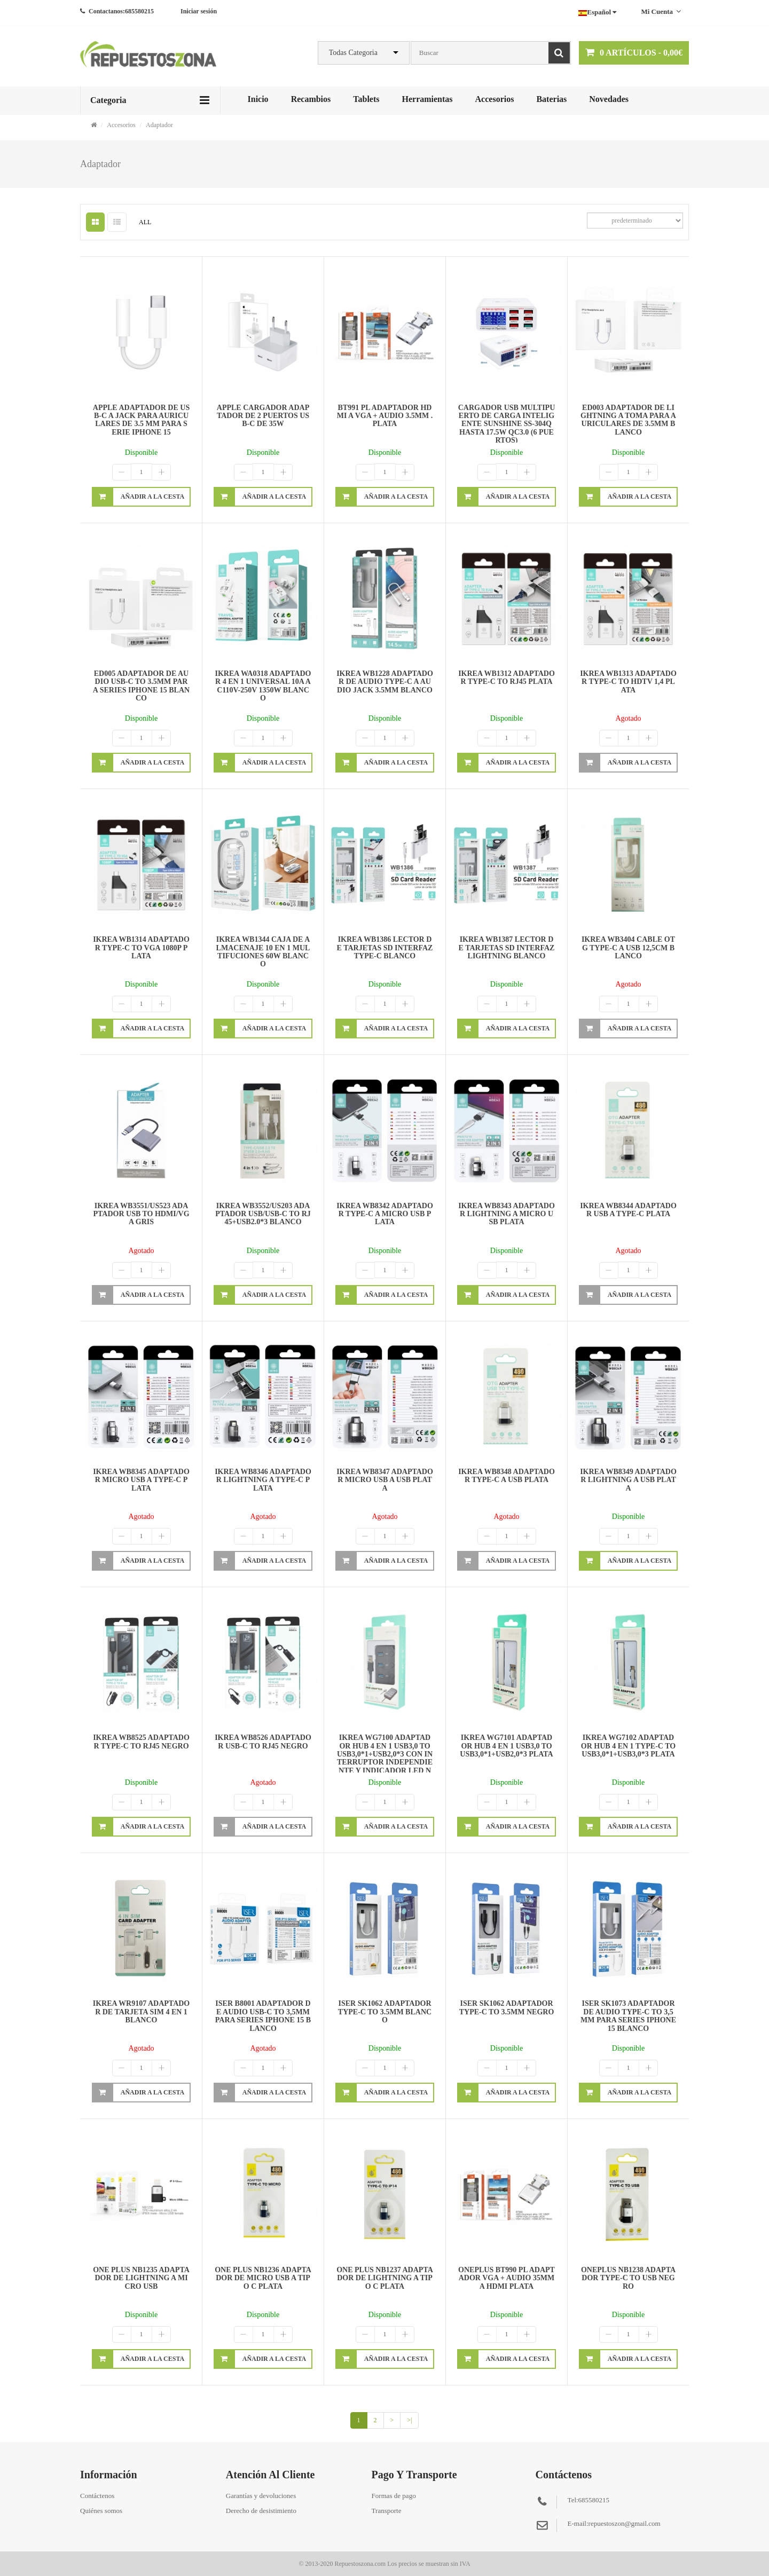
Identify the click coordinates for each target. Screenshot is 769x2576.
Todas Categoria (353, 53)
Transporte (387, 2511)
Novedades (609, 99)
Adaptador (159, 125)
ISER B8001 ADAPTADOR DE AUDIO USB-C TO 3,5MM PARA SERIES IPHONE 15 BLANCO (263, 2015)
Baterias (551, 99)
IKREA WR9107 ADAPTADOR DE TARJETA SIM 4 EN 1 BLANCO (141, 2011)
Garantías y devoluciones (261, 2496)
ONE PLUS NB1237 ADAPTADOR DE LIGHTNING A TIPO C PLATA (384, 2278)
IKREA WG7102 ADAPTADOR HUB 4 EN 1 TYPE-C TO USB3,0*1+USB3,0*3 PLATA (628, 1746)
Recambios (311, 99)
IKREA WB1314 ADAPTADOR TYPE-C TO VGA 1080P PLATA (141, 947)
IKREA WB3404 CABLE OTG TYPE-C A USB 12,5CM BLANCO (628, 947)
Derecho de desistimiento (261, 2511)
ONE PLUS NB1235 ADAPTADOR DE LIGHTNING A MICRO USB (141, 2278)
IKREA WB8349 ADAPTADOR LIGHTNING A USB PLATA (628, 1480)
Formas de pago (394, 2496)
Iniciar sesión (199, 11)
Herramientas (427, 99)
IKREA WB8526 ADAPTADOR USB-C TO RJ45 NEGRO (263, 1742)
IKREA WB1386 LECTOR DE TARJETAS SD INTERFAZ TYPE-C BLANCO (385, 947)
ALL (145, 222)
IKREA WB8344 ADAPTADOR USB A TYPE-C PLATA (628, 1210)
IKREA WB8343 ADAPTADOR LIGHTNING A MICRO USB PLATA (506, 1214)
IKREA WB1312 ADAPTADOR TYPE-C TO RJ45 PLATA (506, 677)
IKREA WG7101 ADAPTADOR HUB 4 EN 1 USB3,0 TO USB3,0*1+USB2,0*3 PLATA (506, 1746)
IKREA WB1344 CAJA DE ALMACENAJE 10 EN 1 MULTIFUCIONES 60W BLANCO (263, 951)
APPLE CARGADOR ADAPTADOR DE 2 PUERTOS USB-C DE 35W (263, 416)
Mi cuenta (661, 11)
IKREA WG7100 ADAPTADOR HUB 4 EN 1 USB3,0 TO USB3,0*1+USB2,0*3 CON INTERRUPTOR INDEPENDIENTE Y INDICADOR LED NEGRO (385, 1758)
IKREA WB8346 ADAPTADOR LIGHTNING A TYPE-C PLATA (263, 1480)
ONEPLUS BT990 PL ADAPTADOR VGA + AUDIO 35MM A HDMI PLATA (506, 2278)
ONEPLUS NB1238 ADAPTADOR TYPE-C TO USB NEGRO (628, 2278)
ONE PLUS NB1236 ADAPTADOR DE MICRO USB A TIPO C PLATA (263, 2278)
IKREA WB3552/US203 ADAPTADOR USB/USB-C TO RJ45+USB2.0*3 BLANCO (263, 1214)
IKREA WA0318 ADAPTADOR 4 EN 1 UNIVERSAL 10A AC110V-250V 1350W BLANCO (263, 685)
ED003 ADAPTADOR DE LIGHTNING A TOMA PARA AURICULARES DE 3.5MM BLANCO (628, 420)
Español (597, 12)
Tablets (366, 99)
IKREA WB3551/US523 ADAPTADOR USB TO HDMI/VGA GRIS (141, 1214)
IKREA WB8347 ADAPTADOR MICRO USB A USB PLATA (384, 1480)
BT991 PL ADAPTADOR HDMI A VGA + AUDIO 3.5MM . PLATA (385, 416)
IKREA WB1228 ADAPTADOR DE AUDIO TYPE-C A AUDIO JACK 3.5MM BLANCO (384, 681)
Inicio (258, 99)
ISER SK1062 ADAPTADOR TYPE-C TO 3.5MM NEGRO (506, 2007)
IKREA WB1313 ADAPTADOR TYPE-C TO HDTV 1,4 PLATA (628, 681)
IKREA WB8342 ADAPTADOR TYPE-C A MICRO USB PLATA (384, 1214)
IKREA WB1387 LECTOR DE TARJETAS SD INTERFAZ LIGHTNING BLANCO (507, 947)
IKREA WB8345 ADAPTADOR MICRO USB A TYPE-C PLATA (141, 1480)
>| (409, 2420)
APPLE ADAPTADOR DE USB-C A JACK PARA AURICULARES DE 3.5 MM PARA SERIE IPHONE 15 (141, 420)
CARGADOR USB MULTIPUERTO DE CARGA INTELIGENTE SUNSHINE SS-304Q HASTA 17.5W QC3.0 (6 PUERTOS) (506, 424)
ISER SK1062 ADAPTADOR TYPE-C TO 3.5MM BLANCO (384, 2011)
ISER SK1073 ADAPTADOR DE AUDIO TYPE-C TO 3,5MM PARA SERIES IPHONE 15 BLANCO (628, 2015)
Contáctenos (97, 2496)
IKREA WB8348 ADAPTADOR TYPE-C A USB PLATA (506, 1476)
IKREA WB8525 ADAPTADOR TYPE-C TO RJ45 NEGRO (141, 1742)
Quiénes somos (101, 2511)
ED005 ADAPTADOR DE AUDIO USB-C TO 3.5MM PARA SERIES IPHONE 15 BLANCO (141, 685)
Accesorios (494, 99)
